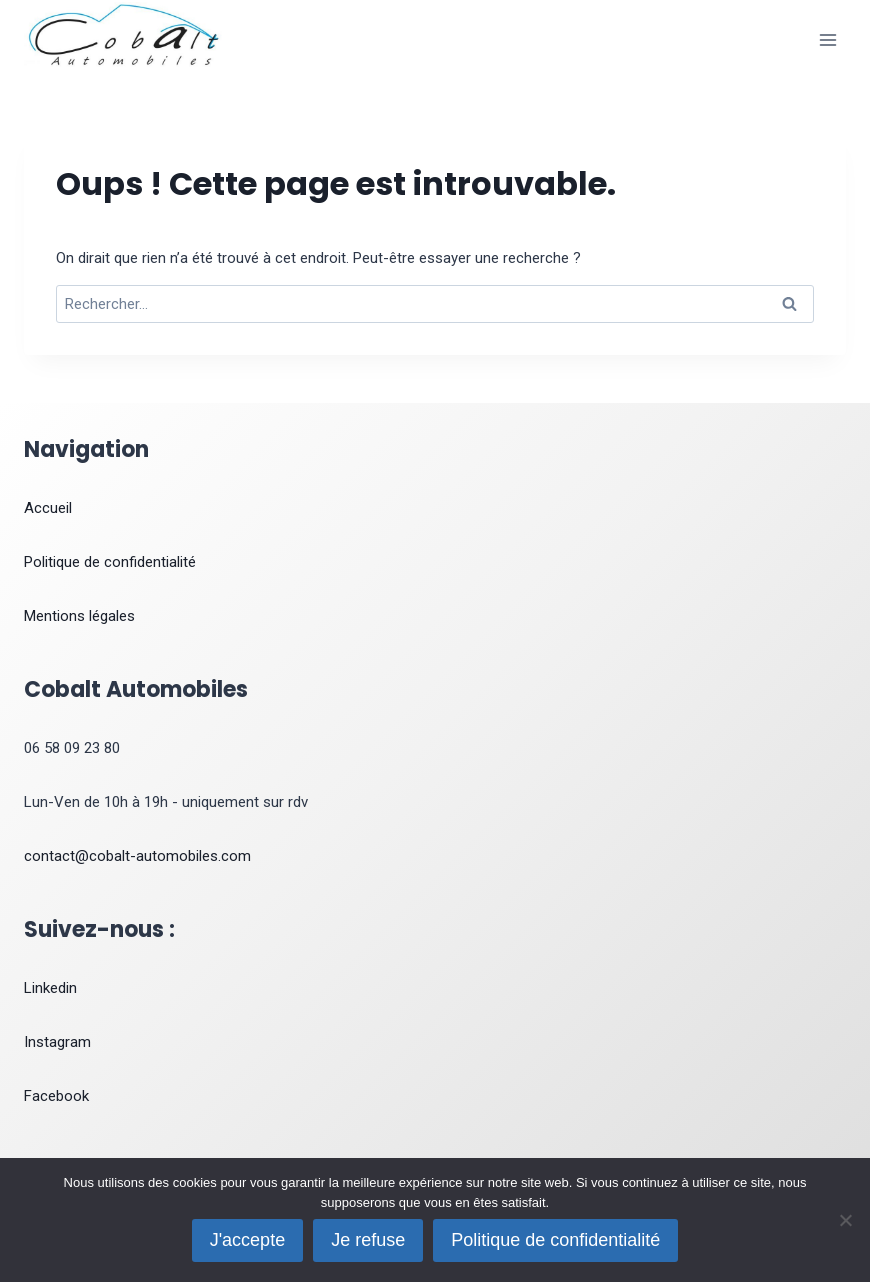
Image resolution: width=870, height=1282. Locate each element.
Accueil (48, 508)
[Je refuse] (845, 1220)
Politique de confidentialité (110, 562)
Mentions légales (79, 616)
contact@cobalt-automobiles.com (137, 856)
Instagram (57, 1042)
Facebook (56, 1096)
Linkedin (50, 988)
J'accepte (247, 1240)
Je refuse (368, 1240)
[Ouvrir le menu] (827, 39)
